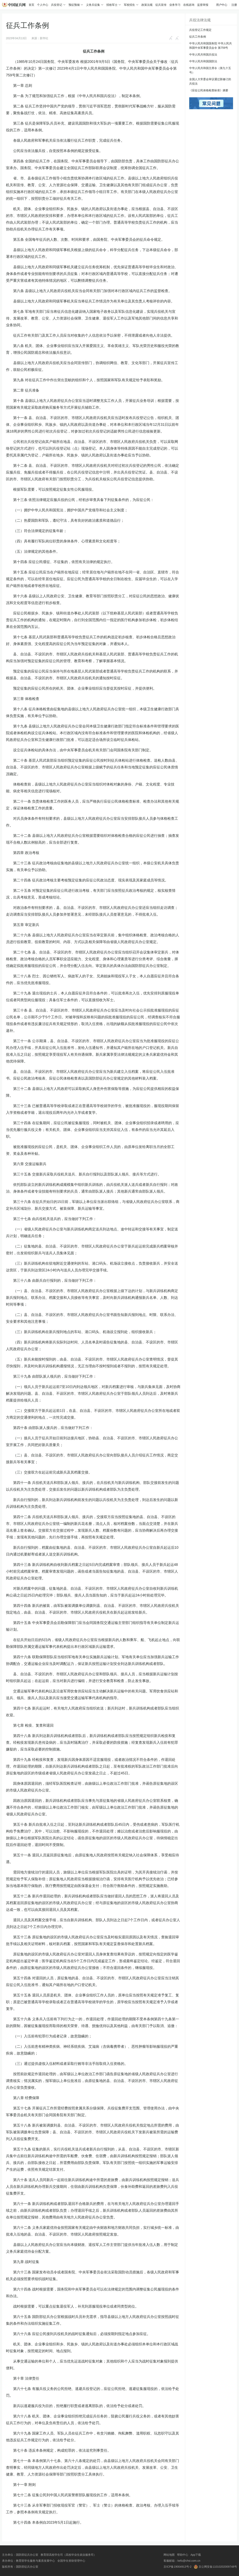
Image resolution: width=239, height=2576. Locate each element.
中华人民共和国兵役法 (203, 54)
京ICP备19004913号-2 (177, 2566)
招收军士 (112, 4)
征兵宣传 (161, 4)
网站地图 (169, 2554)
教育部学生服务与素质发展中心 (35, 2560)
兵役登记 (56, 4)
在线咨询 (188, 4)
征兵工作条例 (197, 36)
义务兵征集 (93, 4)
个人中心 (42, 4)
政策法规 (147, 4)
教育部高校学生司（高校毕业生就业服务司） (68, 2554)
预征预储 (74, 4)
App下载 (195, 2554)
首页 (31, 4)
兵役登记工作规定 (200, 29)
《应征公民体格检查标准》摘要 (208, 90)
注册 (234, 4)
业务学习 (174, 4)
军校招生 (129, 4)
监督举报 (202, 4)
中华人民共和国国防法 (203, 61)
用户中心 (221, 4)
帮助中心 (182, 2554)
